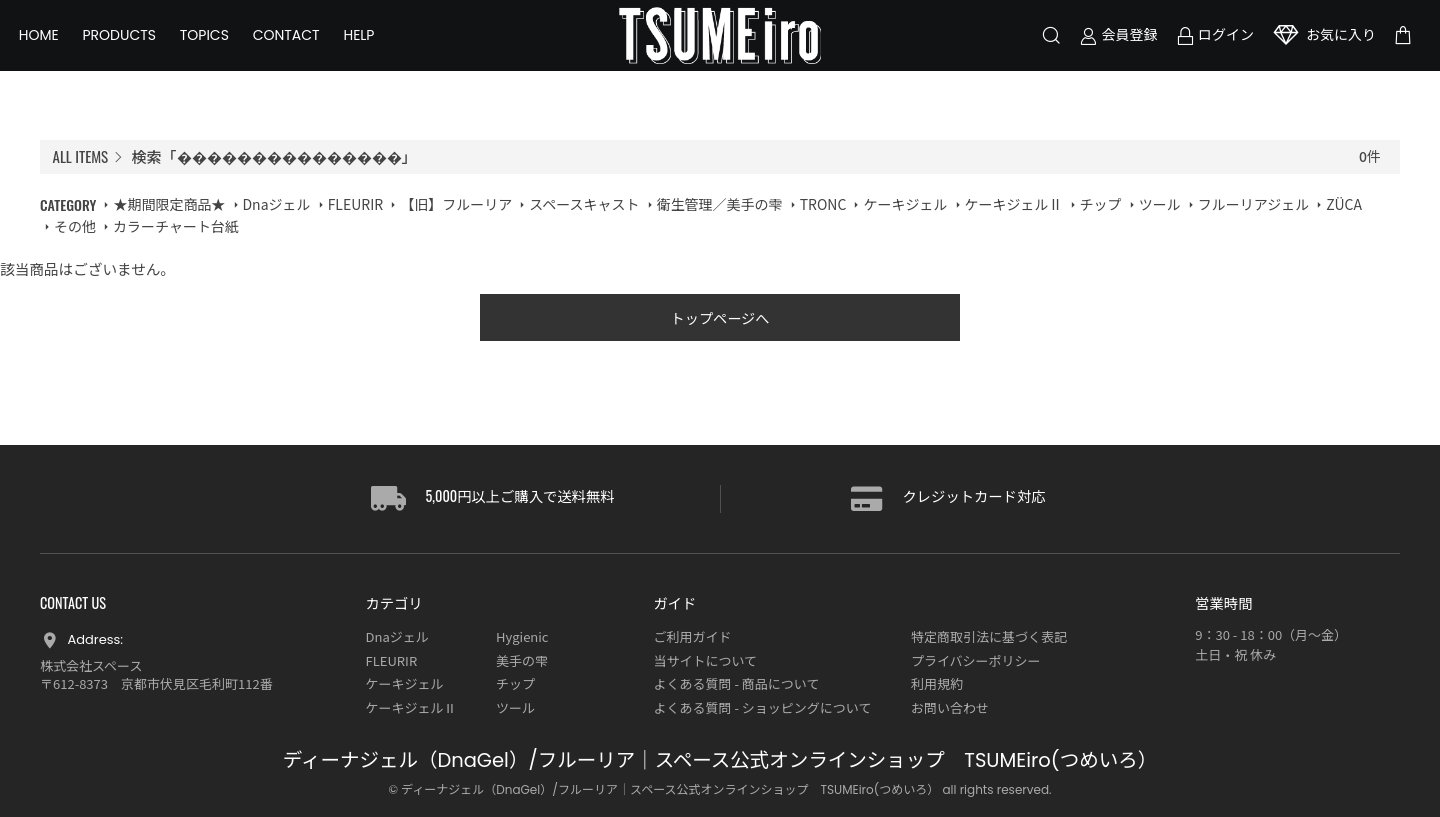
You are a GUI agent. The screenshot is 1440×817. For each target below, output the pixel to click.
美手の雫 (522, 660)
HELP (380, 50)
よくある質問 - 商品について (736, 684)
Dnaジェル (277, 204)
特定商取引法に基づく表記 (989, 637)
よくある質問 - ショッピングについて (762, 707)
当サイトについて (705, 660)
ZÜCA (1344, 204)
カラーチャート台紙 (176, 226)
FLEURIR (356, 204)
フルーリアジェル (1253, 204)
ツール (1160, 204)
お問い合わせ (950, 707)
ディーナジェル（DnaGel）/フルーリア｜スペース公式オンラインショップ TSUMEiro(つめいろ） (720, 761)
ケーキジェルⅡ (1014, 204)
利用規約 (937, 684)
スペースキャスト (584, 204)
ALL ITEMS (81, 156)
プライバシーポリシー (976, 660)
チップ (1101, 204)
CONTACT (307, 50)
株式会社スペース (91, 665)
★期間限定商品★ (169, 204)
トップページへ (720, 320)
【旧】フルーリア (456, 204)
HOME (60, 50)
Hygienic (522, 637)
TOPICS (225, 50)
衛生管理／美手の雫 (720, 204)
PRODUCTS (141, 50)
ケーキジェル (905, 204)
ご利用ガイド (692, 637)
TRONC (823, 204)
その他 (75, 226)
